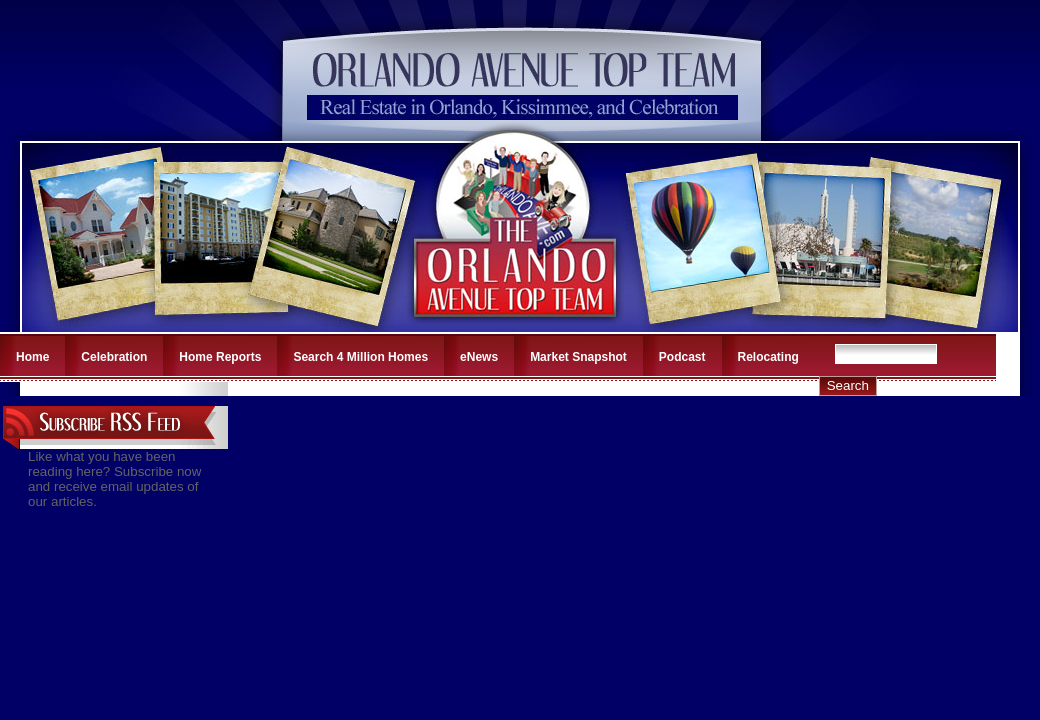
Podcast (682, 357)
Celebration (114, 357)
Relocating (768, 357)
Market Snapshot (578, 357)
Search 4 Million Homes (360, 357)
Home (32, 357)
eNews (479, 357)
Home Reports (220, 357)
